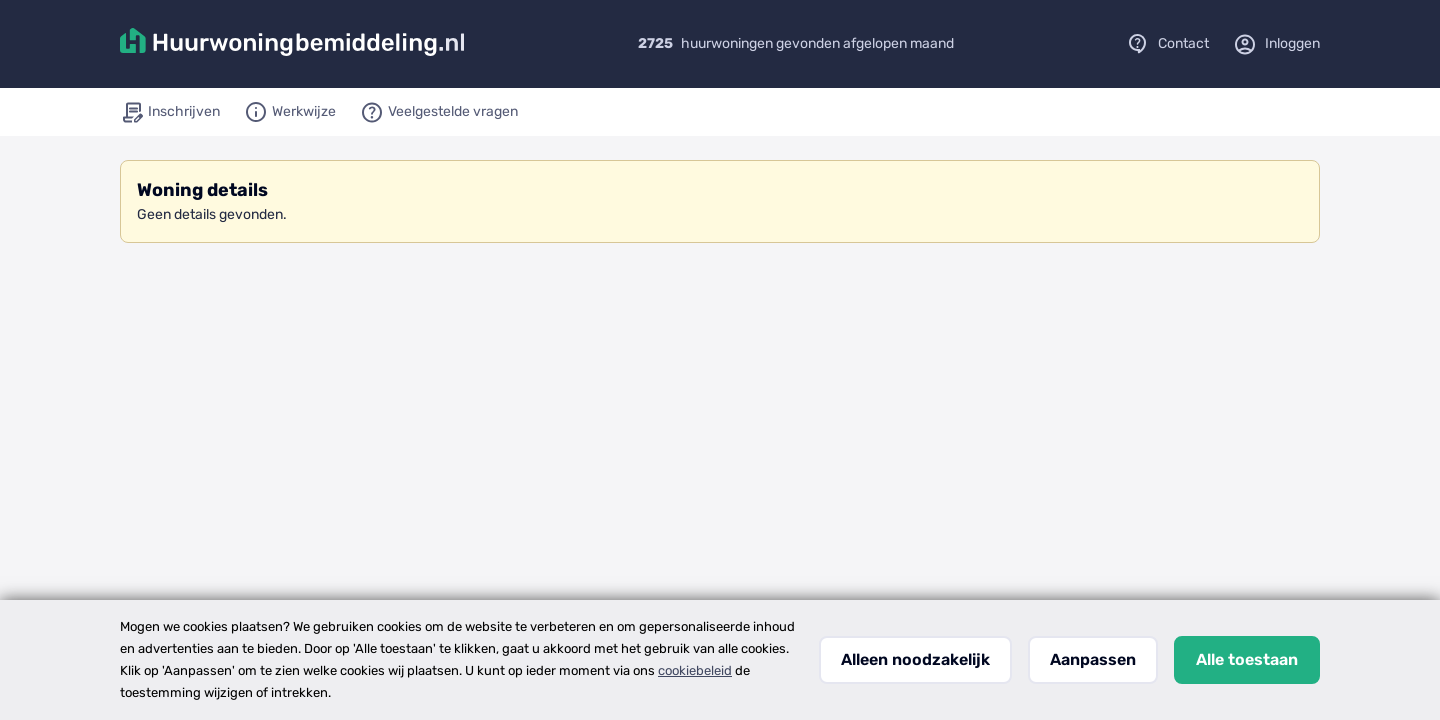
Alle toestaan (1247, 659)
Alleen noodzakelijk (915, 659)
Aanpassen (1093, 659)
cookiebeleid (695, 670)
